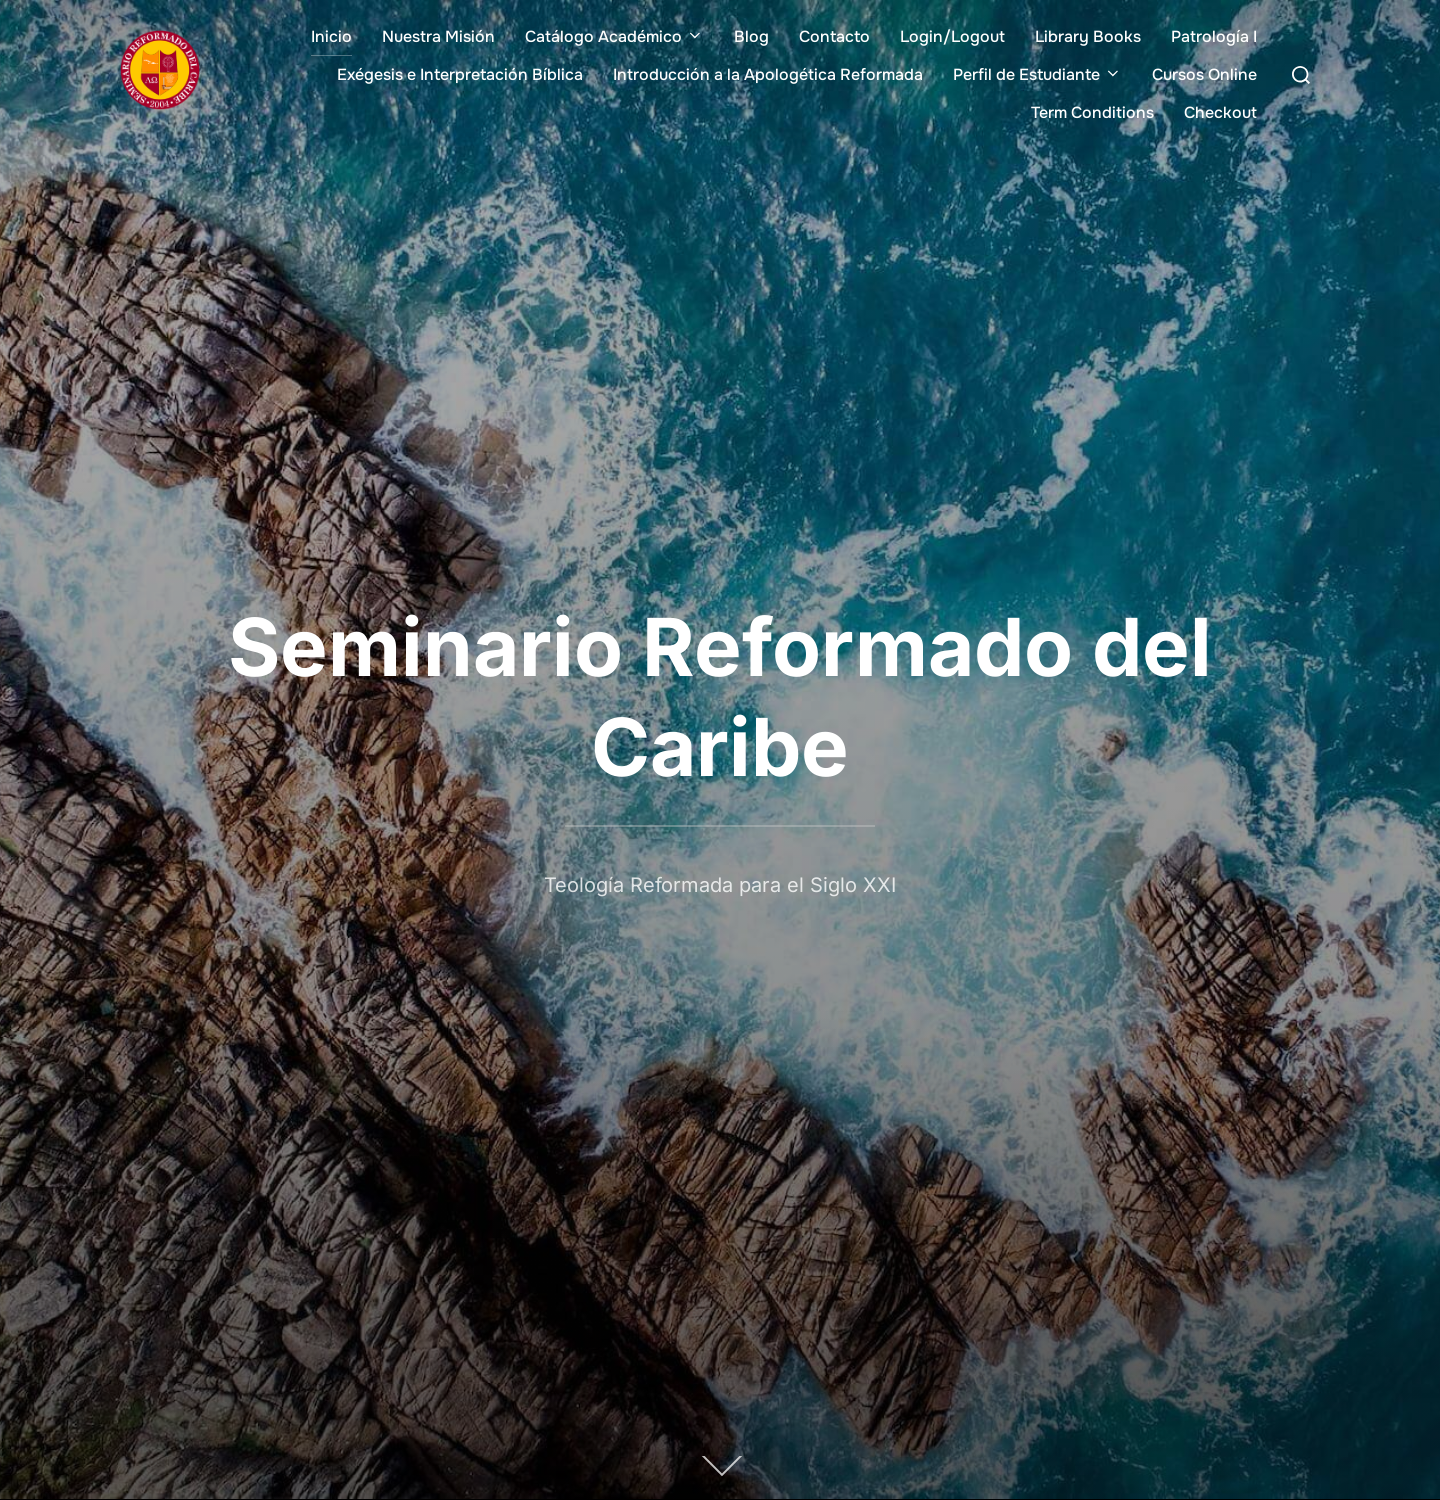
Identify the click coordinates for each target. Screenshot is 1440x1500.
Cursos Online (1204, 74)
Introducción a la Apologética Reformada (768, 74)
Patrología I (1214, 36)
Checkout (1220, 112)
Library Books (1088, 36)
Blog (751, 36)
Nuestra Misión (438, 36)
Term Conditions (1092, 112)
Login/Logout (952, 36)
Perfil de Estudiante (1037, 74)
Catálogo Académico (614, 36)
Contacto (834, 36)
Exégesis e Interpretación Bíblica (460, 74)
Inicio (331, 36)
